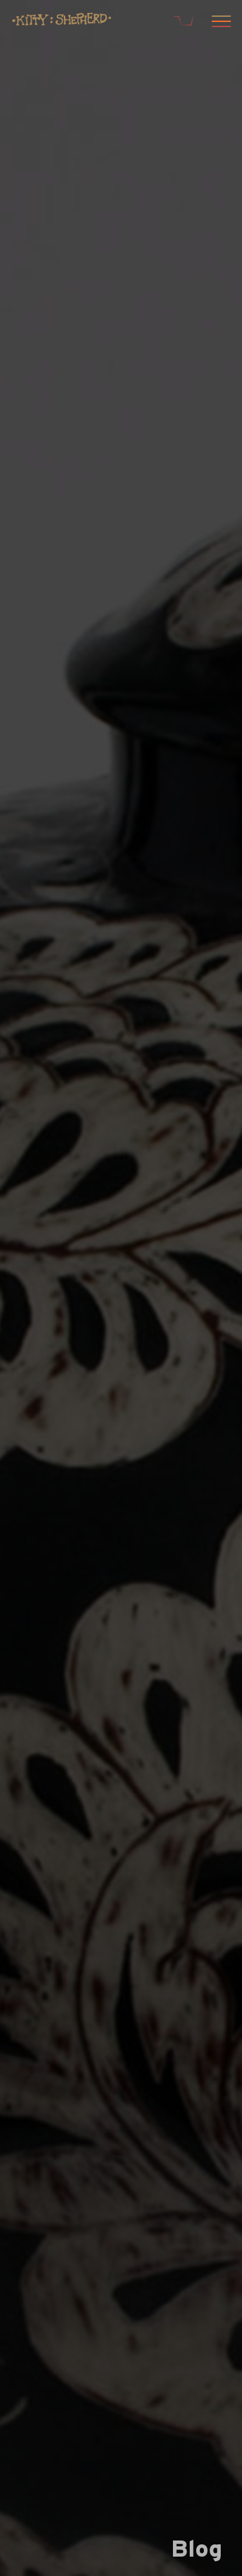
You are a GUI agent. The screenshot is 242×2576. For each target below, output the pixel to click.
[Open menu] (219, 22)
